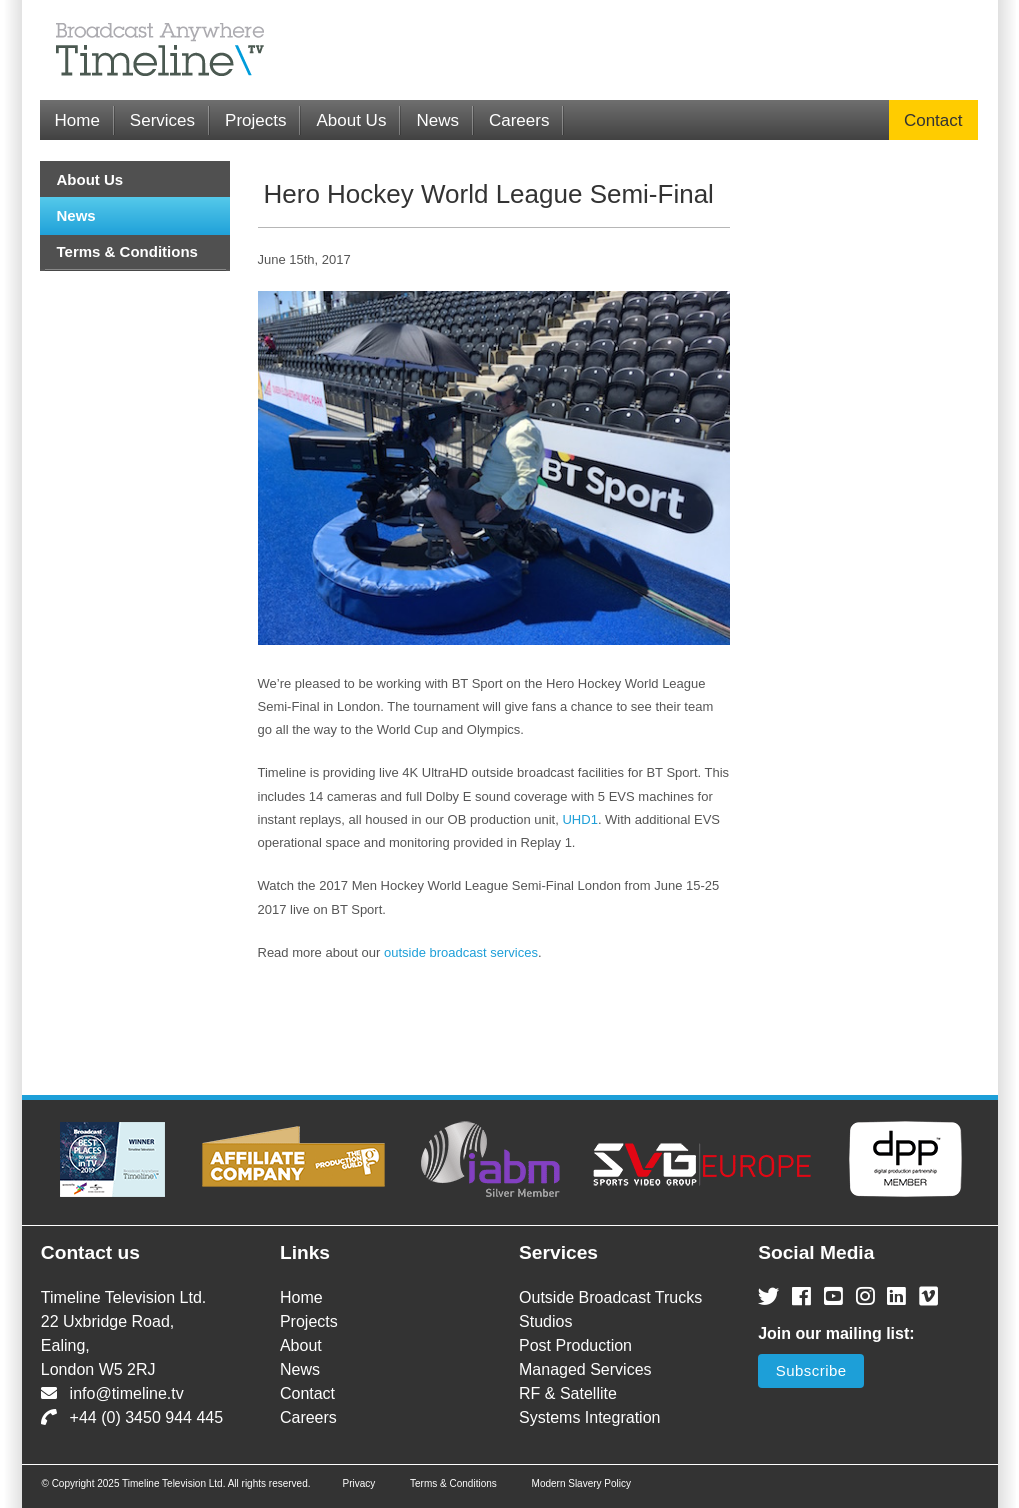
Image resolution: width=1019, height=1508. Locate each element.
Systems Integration (589, 1417)
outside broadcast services (461, 952)
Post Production (575, 1345)
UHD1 (579, 819)
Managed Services (585, 1369)
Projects (255, 120)
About (301, 1345)
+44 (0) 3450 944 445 (132, 1417)
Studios (545, 1321)
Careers (519, 120)
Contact (933, 120)
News (437, 120)
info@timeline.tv (112, 1393)
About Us (351, 120)
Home (77, 120)
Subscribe (811, 1370)
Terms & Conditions (127, 251)
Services (162, 120)
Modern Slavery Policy (581, 1483)
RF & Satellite (568, 1393)
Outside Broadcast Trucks (610, 1297)
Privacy (358, 1483)
